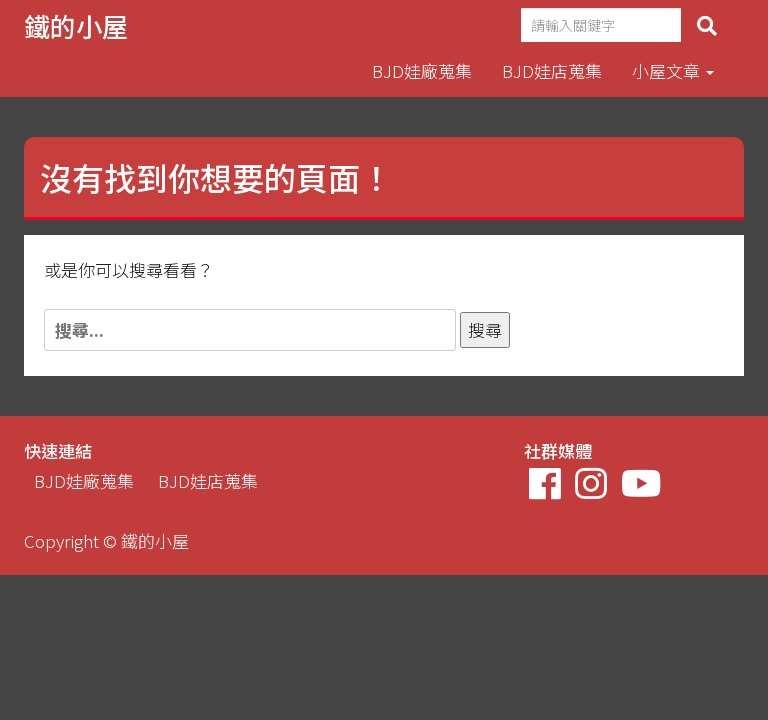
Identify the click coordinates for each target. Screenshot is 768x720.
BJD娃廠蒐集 (422, 70)
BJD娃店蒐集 (552, 70)
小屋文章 (673, 70)
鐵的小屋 (76, 25)
